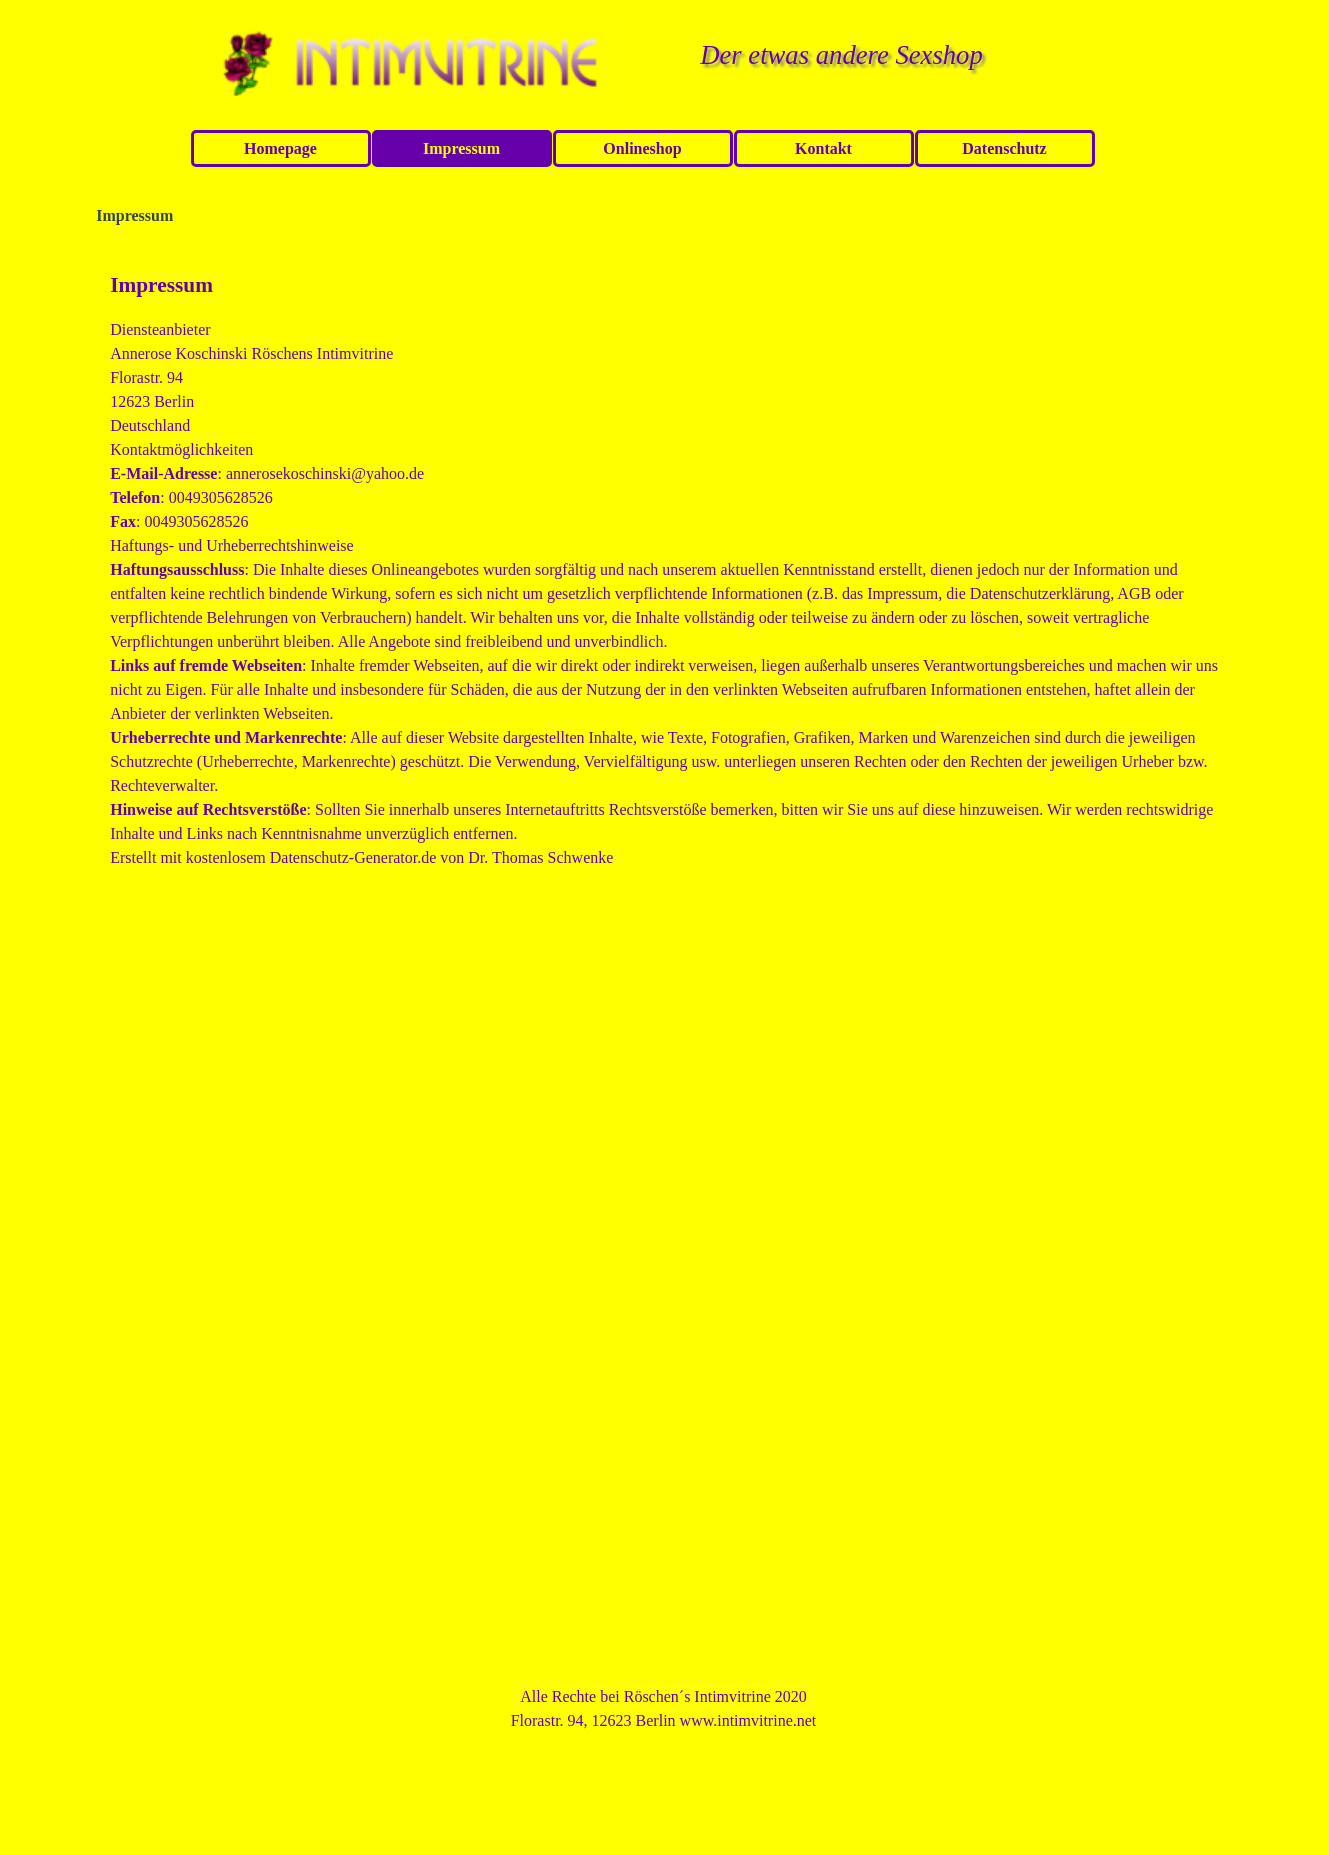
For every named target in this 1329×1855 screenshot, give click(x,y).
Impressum (461, 148)
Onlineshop (642, 148)
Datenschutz (1004, 148)
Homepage (280, 148)
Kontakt (823, 148)
